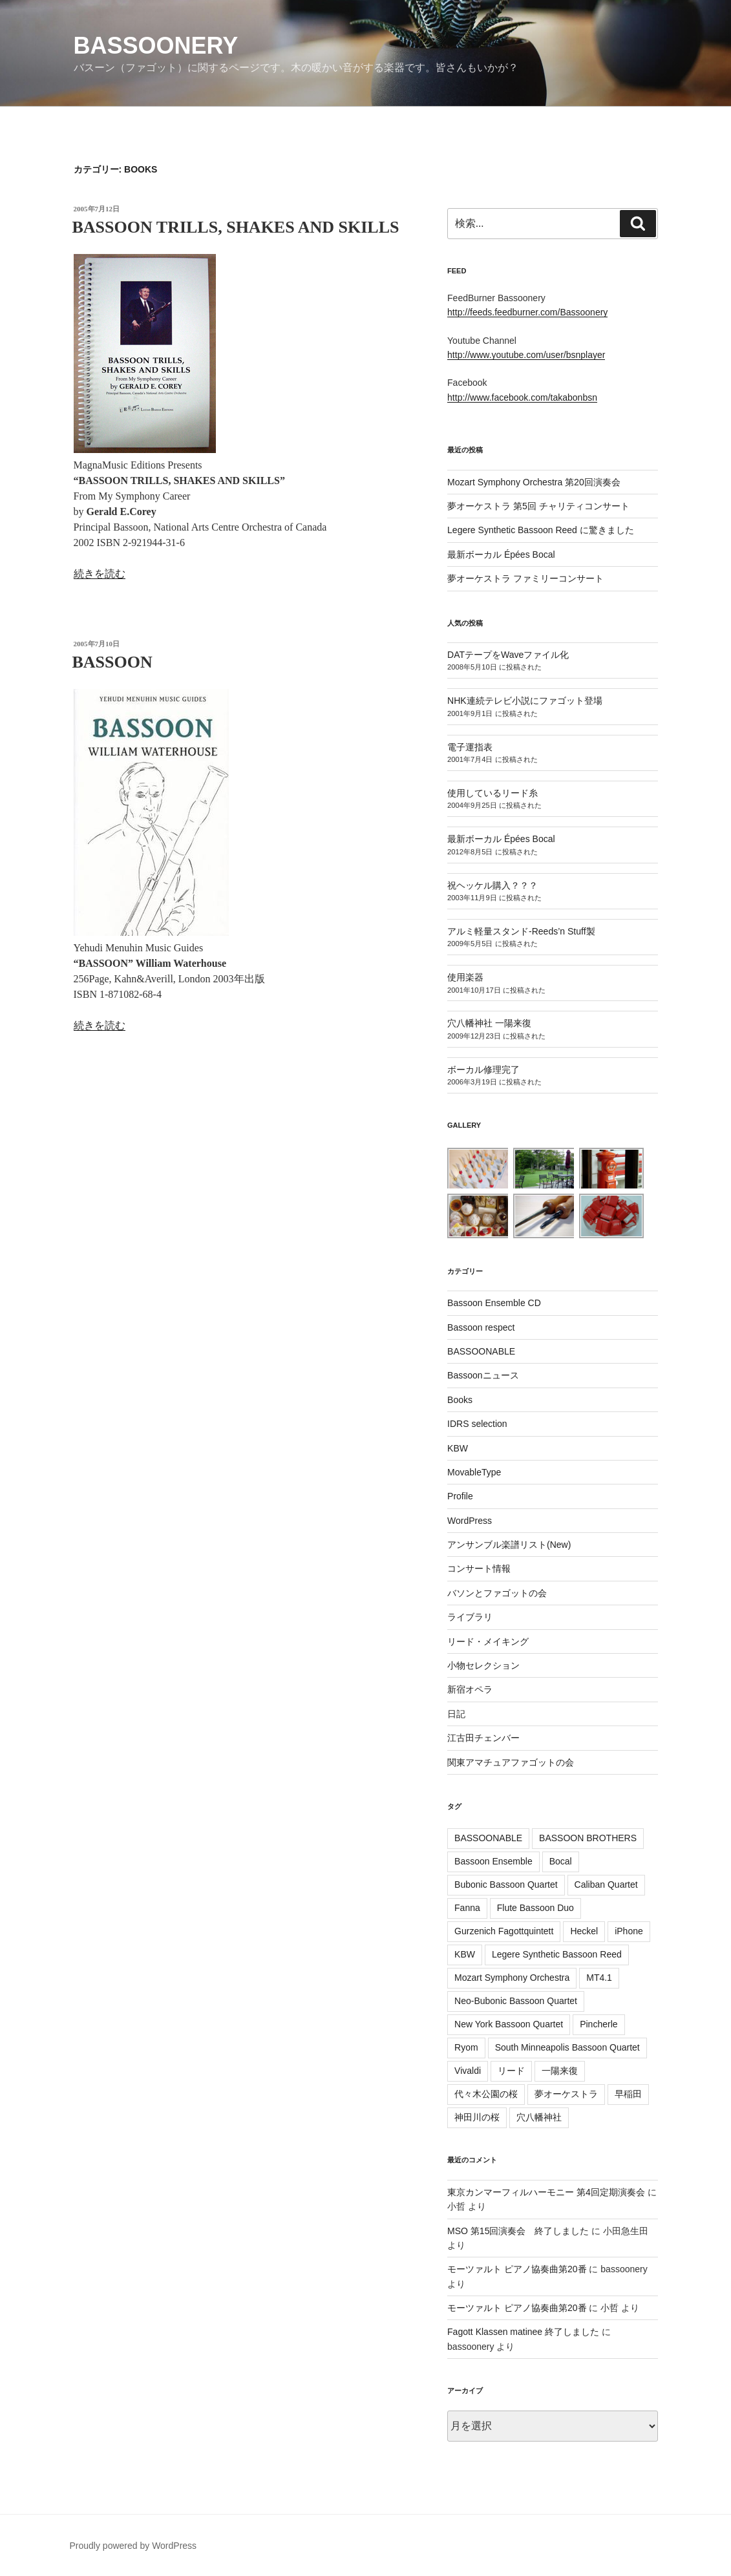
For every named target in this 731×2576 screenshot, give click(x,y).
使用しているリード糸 (492, 793)
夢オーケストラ (566, 2094)
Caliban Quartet (606, 1884)
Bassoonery (156, 45)
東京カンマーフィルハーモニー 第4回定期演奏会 (546, 2192)
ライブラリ (470, 1617)
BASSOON (112, 662)
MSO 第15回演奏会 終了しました (518, 2231)
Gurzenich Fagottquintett (503, 1931)
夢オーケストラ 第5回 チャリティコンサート (538, 506)
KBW (457, 1448)
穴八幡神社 (539, 2117)
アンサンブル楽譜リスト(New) (509, 1544)
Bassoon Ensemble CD (494, 1303)
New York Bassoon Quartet (508, 2024)
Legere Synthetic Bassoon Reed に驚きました (540, 530)
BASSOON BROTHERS (588, 1838)
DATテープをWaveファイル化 (508, 654)
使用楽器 (465, 977)
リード (511, 2070)
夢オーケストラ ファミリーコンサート (525, 578)
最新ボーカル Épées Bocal (501, 554)
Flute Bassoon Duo (535, 1908)
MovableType (474, 1472)
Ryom (466, 2047)
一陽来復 (560, 2070)
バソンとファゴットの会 (497, 1593)
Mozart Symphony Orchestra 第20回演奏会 (533, 482)
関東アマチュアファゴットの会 (510, 1762)
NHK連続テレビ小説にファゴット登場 (524, 700)
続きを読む (99, 573)
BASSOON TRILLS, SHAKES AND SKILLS (235, 227)
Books (459, 1400)
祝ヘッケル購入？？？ (492, 885)
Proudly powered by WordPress (133, 2545)
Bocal (560, 1861)
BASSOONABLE (481, 1351)
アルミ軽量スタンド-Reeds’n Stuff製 (521, 931)
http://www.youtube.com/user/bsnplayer (526, 355)
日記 (456, 1714)
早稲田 (628, 2094)
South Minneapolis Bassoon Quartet (567, 2047)
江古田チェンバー (483, 1738)
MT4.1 (599, 1977)
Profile (460, 1496)
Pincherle (598, 2024)
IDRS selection (477, 1424)
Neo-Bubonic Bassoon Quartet (515, 2001)
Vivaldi (467, 2070)
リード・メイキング (488, 1641)
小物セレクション (483, 1665)
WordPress (469, 1520)
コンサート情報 (479, 1568)
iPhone (629, 1931)
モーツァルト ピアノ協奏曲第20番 (516, 2269)
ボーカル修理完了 (483, 1069)
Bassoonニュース (482, 1375)
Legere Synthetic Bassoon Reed (557, 1954)
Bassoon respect (480, 1327)
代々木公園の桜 (486, 2094)
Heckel (584, 1931)
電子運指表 (470, 747)
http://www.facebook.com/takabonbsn (522, 397)
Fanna (467, 1908)
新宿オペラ (470, 1689)
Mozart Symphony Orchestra (511, 1977)
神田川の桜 (477, 2117)
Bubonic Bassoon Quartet (506, 1884)
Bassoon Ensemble (493, 1861)
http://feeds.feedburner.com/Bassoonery (527, 312)
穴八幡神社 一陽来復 (489, 1023)
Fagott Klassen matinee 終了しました (523, 2332)
